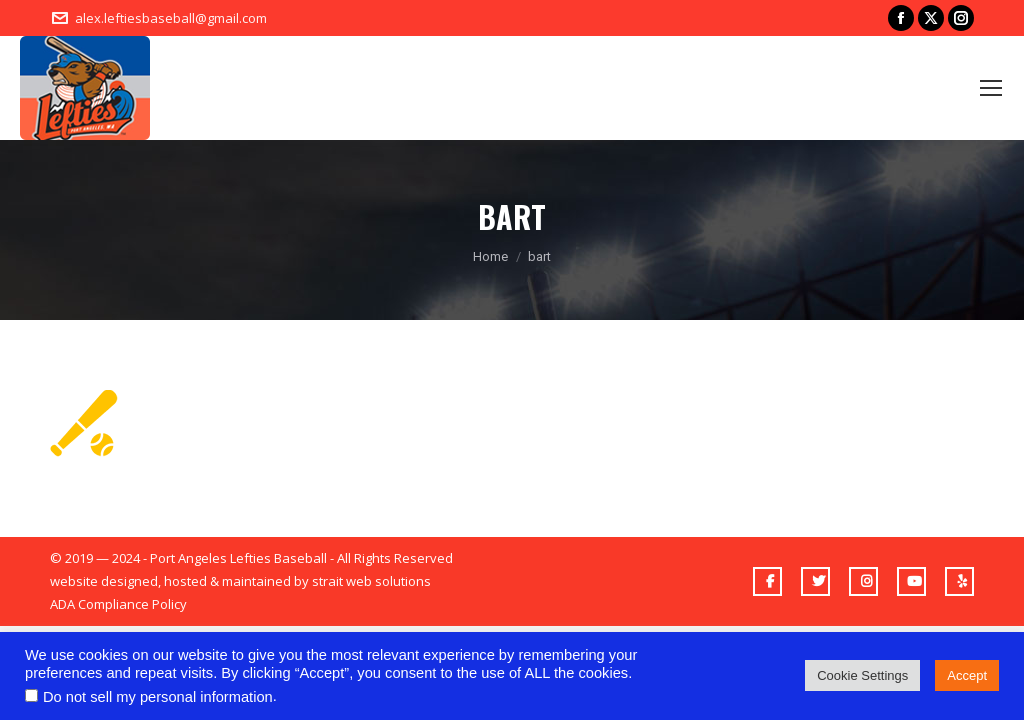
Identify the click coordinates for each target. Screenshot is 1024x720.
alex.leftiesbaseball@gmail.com (171, 18)
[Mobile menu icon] (991, 88)
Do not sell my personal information (158, 697)
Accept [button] (967, 675)
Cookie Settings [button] (862, 675)
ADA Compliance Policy (118, 604)
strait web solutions (371, 581)
